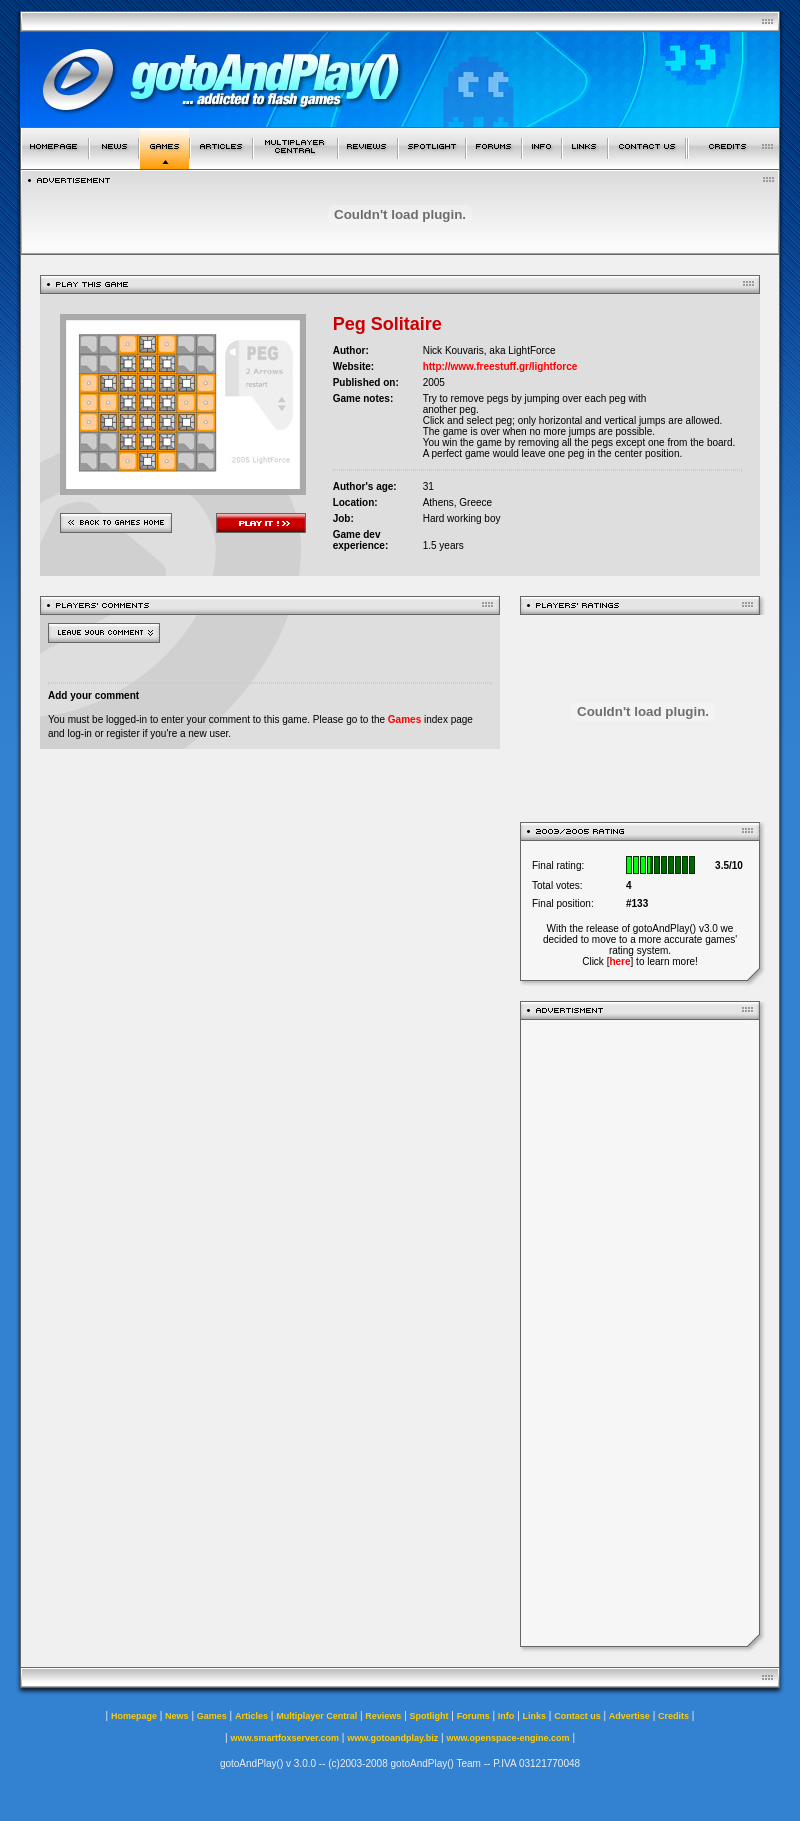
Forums (473, 1716)
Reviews (383, 1716)
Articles (251, 1716)
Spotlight (429, 1716)
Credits (673, 1716)
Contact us (577, 1716)
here (619, 961)
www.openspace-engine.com (507, 1738)
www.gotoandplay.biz (392, 1738)
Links (535, 1716)
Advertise (629, 1716)
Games (404, 719)
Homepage (134, 1716)
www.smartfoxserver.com (284, 1738)
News (177, 1716)
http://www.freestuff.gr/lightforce (500, 366)
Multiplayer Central (316, 1716)
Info (506, 1716)
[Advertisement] (640, 1333)
